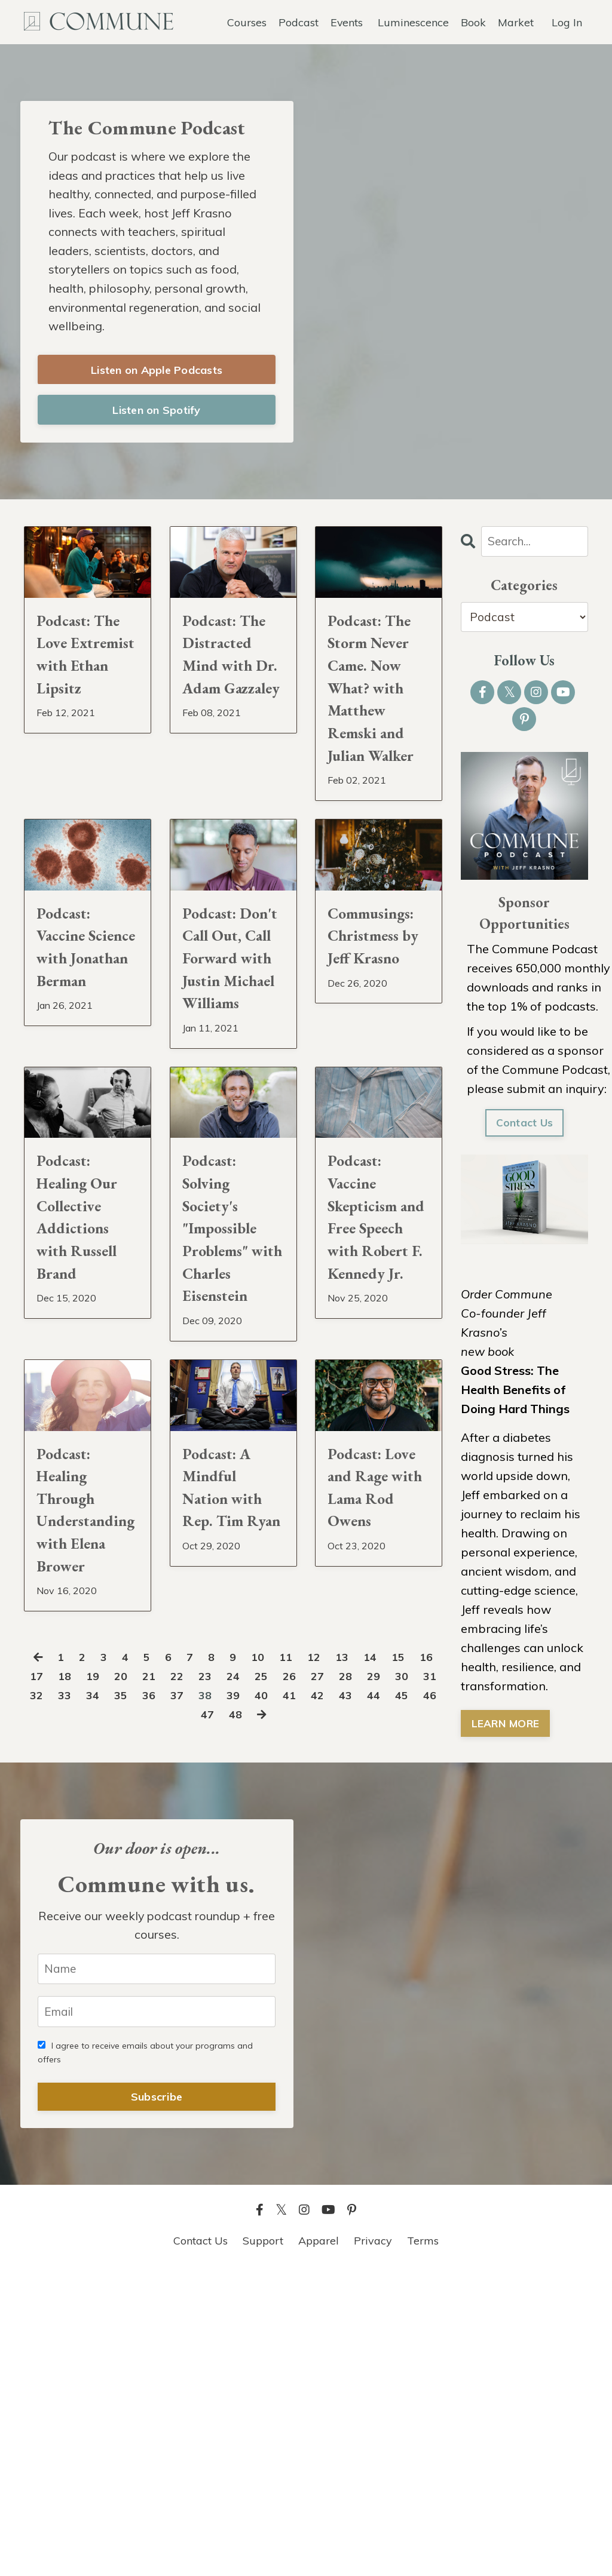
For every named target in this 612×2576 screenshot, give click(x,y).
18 (101, 1977)
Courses (246, 21)
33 (131, 1996)
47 (250, 2016)
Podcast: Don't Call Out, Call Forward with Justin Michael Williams (226, 1107)
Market (516, 21)
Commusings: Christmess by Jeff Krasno (379, 1064)
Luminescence (413, 21)
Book (473, 21)
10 (272, 1958)
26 (336, 1977)
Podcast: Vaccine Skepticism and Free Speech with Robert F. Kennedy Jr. (376, 1443)
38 (277, 1996)
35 (189, 1996)
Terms (423, 2546)
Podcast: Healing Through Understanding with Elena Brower (87, 1794)
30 (43, 1996)
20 (160, 1977)
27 (365, 1977)
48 (279, 2016)
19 (131, 1977)
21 (189, 1977)
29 (424, 1977)
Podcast (298, 21)
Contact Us (524, 1128)
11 (302, 1958)
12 (331, 1958)
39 (306, 1996)
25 (306, 1977)
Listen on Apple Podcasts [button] (156, 373)
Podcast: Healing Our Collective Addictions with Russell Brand (86, 1429)
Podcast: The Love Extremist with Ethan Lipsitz (81, 686)
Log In (567, 21)
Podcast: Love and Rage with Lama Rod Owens (369, 1780)
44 (162, 2016)
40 (336, 1996)
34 (160, 1996)
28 (394, 1977)
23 (248, 1977)
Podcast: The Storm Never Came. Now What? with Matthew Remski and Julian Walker (375, 743)
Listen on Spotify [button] (156, 414)
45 (191, 2016)
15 (419, 1958)
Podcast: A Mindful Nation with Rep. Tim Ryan (231, 1780)
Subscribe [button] (156, 2402)
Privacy (373, 2546)
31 (72, 1996)
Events (346, 21)
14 (389, 1958)
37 (248, 1996)
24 (277, 1977)
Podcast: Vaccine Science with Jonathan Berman (87, 1079)
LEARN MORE (506, 1730)
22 (219, 1977)
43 (424, 1996)
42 (394, 1996)
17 (72, 1977)
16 (43, 1977)
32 (101, 1996)
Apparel (318, 2546)
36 (219, 1996)
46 (220, 2016)
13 (360, 1958)
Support (263, 2546)
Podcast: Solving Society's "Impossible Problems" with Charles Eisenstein (227, 1458)
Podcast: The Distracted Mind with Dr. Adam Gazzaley (226, 700)
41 (365, 1996)
